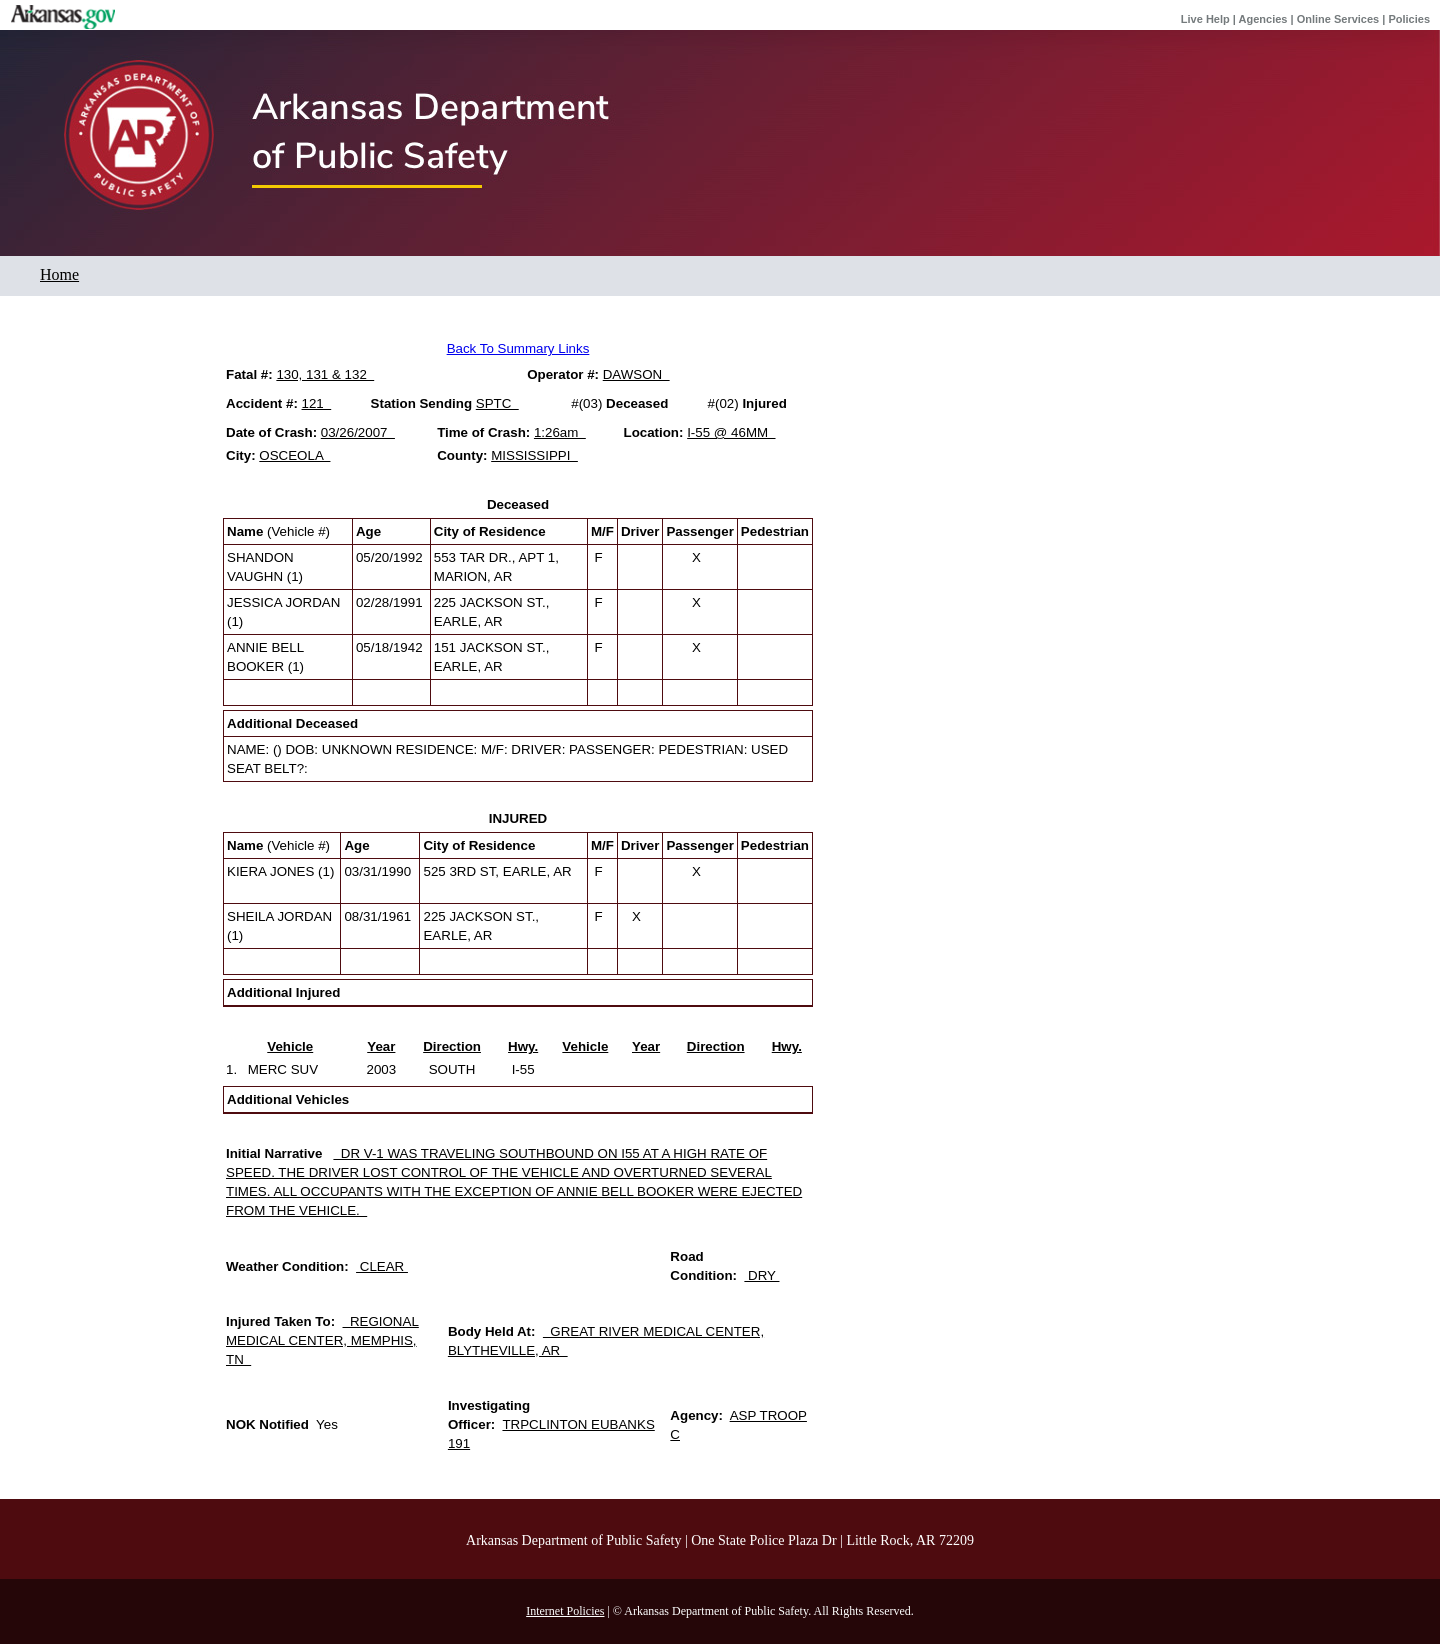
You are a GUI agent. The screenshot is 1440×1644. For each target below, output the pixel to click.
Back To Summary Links (518, 348)
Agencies (1263, 19)
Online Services (1338, 19)
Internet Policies (565, 1611)
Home (59, 274)
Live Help (1205, 19)
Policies (1409, 19)
